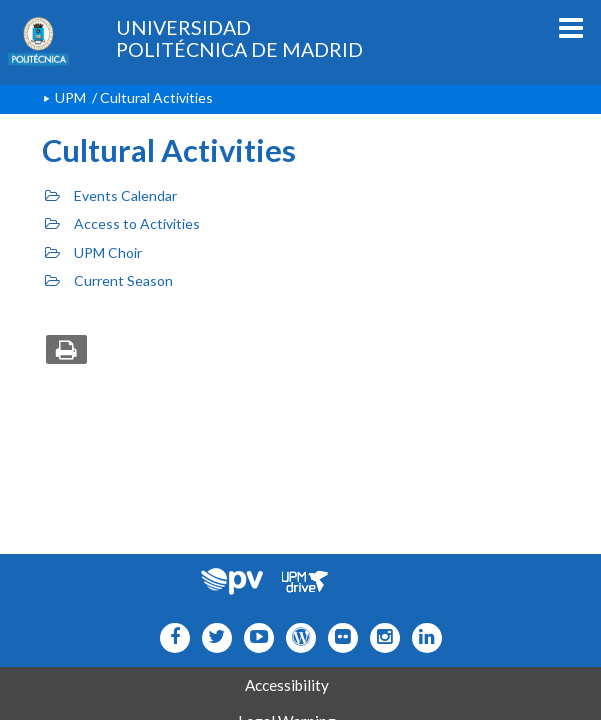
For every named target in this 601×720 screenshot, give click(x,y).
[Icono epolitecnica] (296, 637)
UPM (70, 97)
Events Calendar (111, 195)
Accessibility (287, 685)
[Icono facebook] (170, 637)
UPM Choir (93, 252)
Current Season (109, 280)
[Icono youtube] (254, 637)
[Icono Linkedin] (422, 637)
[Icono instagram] (380, 637)
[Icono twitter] (338, 637)
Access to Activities (122, 223)
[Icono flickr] (212, 637)
